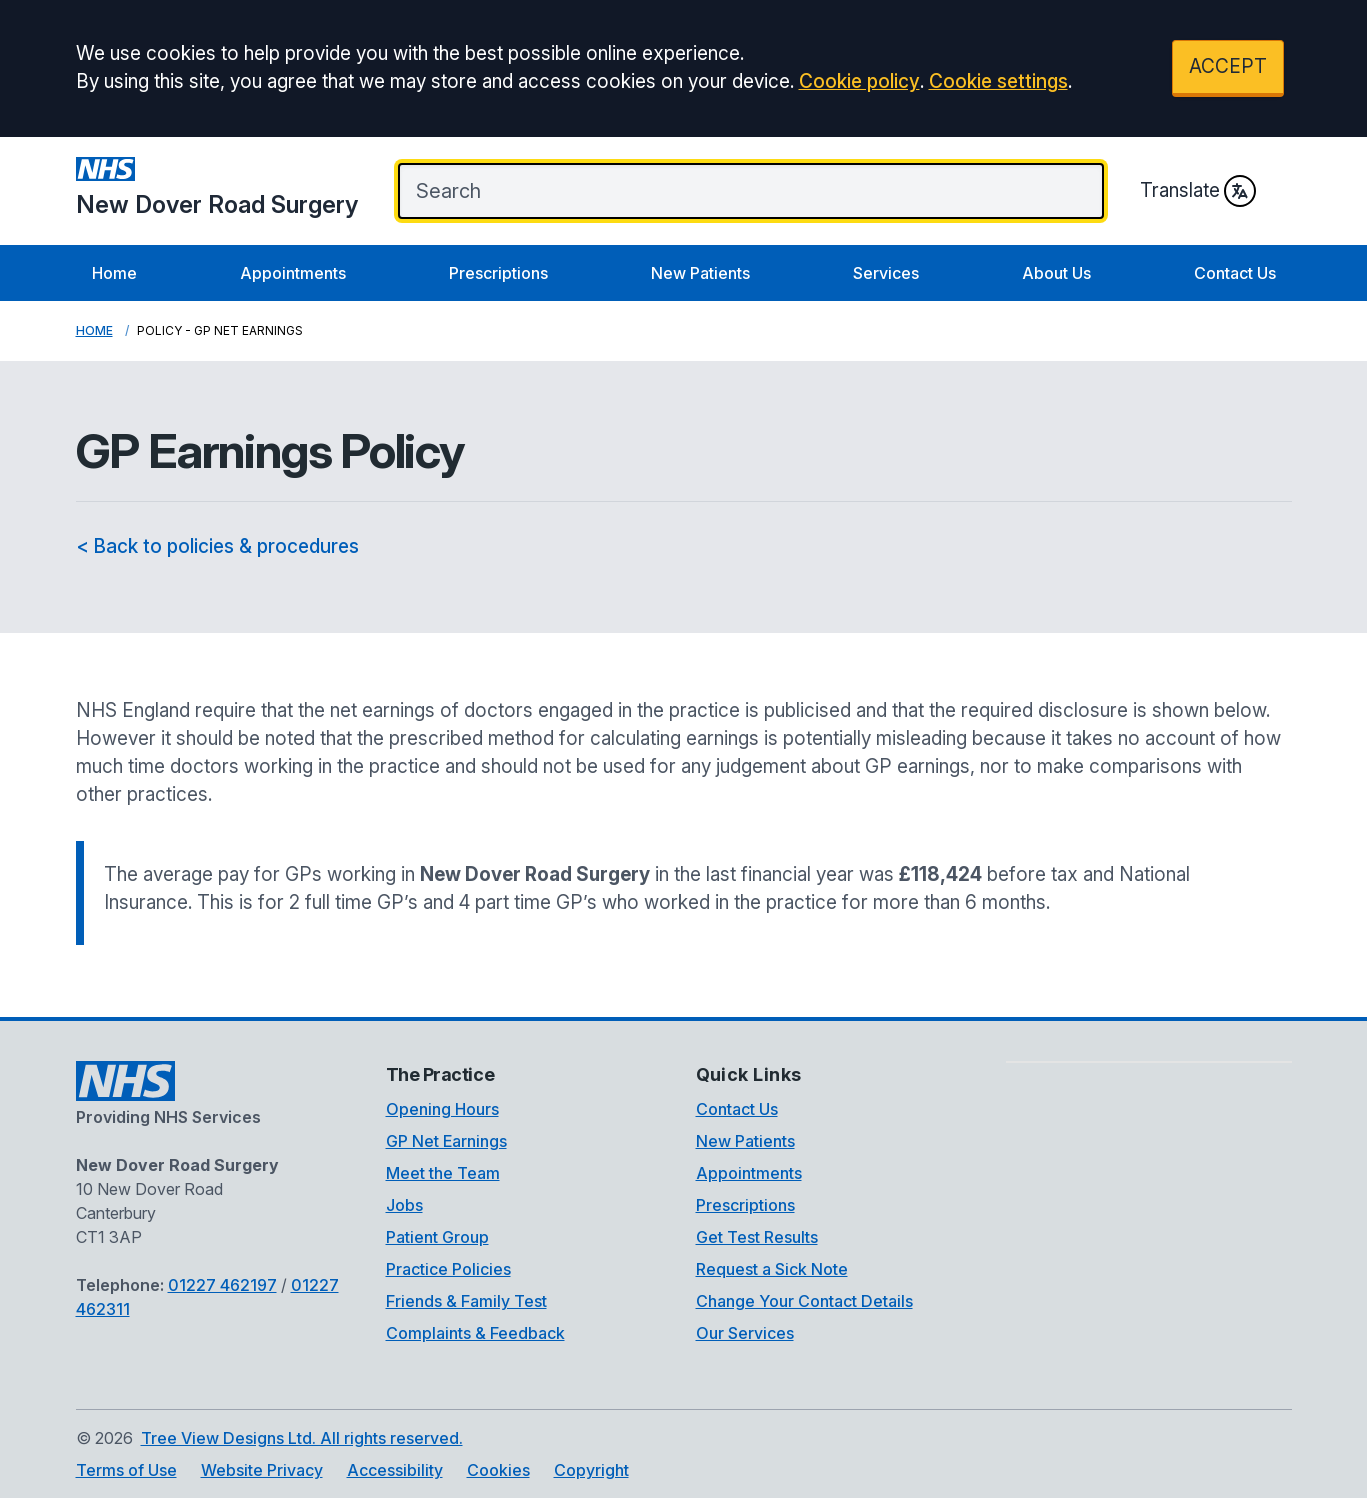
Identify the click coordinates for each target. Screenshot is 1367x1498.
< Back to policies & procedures (217, 546)
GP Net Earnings (446, 1141)
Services (886, 273)
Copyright (591, 1470)
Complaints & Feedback (475, 1333)
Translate (1198, 191)
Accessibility (395, 1470)
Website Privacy (262, 1470)
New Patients (700, 273)
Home (114, 273)
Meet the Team (443, 1173)
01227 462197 (222, 1285)
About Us (1056, 273)
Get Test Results (757, 1237)
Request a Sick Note (772, 1269)
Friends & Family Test (466, 1301)
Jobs (404, 1205)
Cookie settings (998, 81)
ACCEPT (1228, 66)
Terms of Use (126, 1470)
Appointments (293, 273)
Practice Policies (448, 1269)
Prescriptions (498, 273)
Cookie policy (859, 81)
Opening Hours (442, 1109)
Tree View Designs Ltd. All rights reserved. (302, 1438)
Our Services (745, 1333)
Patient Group (437, 1237)
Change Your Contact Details (804, 1301)
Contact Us (1235, 273)
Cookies (498, 1470)
